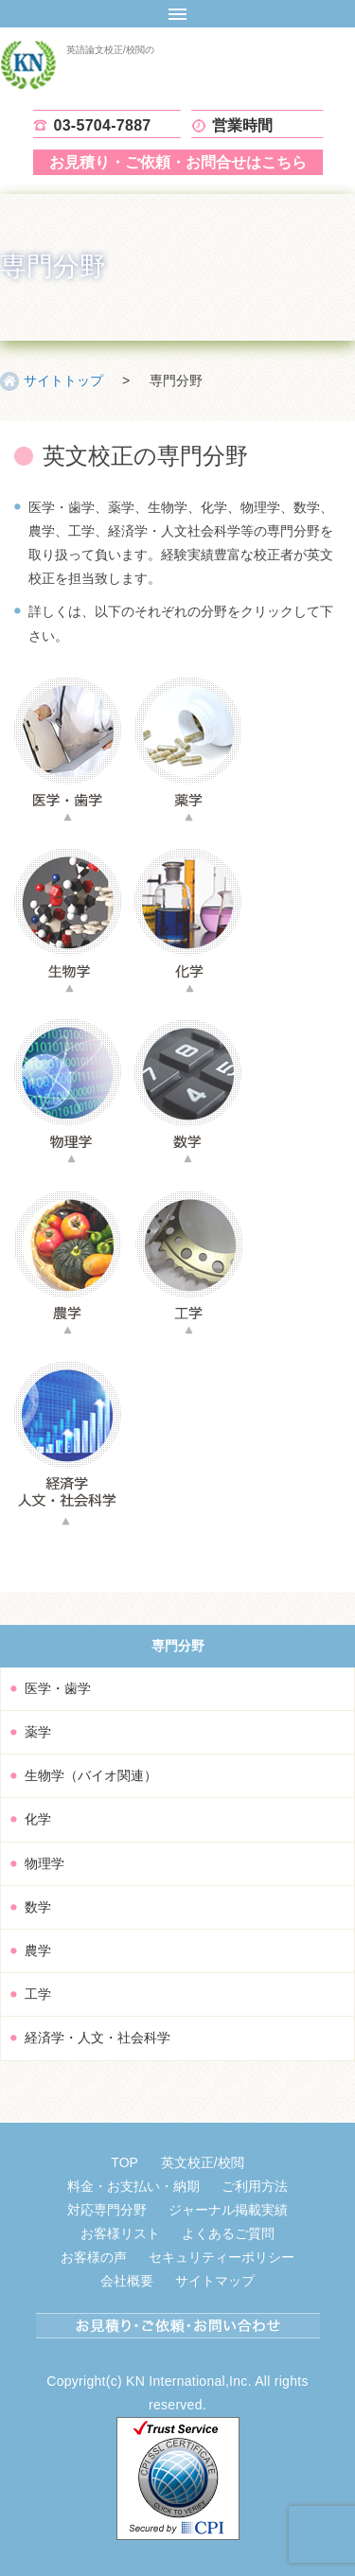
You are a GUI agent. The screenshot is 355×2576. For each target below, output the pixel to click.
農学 (38, 1950)
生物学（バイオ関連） (91, 1775)
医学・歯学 (58, 1688)
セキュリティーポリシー (221, 2257)
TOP (124, 2162)
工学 (38, 1994)
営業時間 (243, 125)
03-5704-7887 (102, 125)
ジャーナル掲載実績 (228, 2209)
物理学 (44, 1863)
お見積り (178, 162)
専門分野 (177, 1645)
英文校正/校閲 (202, 2162)
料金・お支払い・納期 (133, 2186)
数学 (38, 1906)
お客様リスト (120, 2233)
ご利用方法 (255, 2186)
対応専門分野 (107, 2209)
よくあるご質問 (228, 2233)
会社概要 (126, 2280)
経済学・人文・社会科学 (97, 2037)
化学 (38, 1818)
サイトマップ (215, 2280)
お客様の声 (94, 2257)
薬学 (38, 1731)
